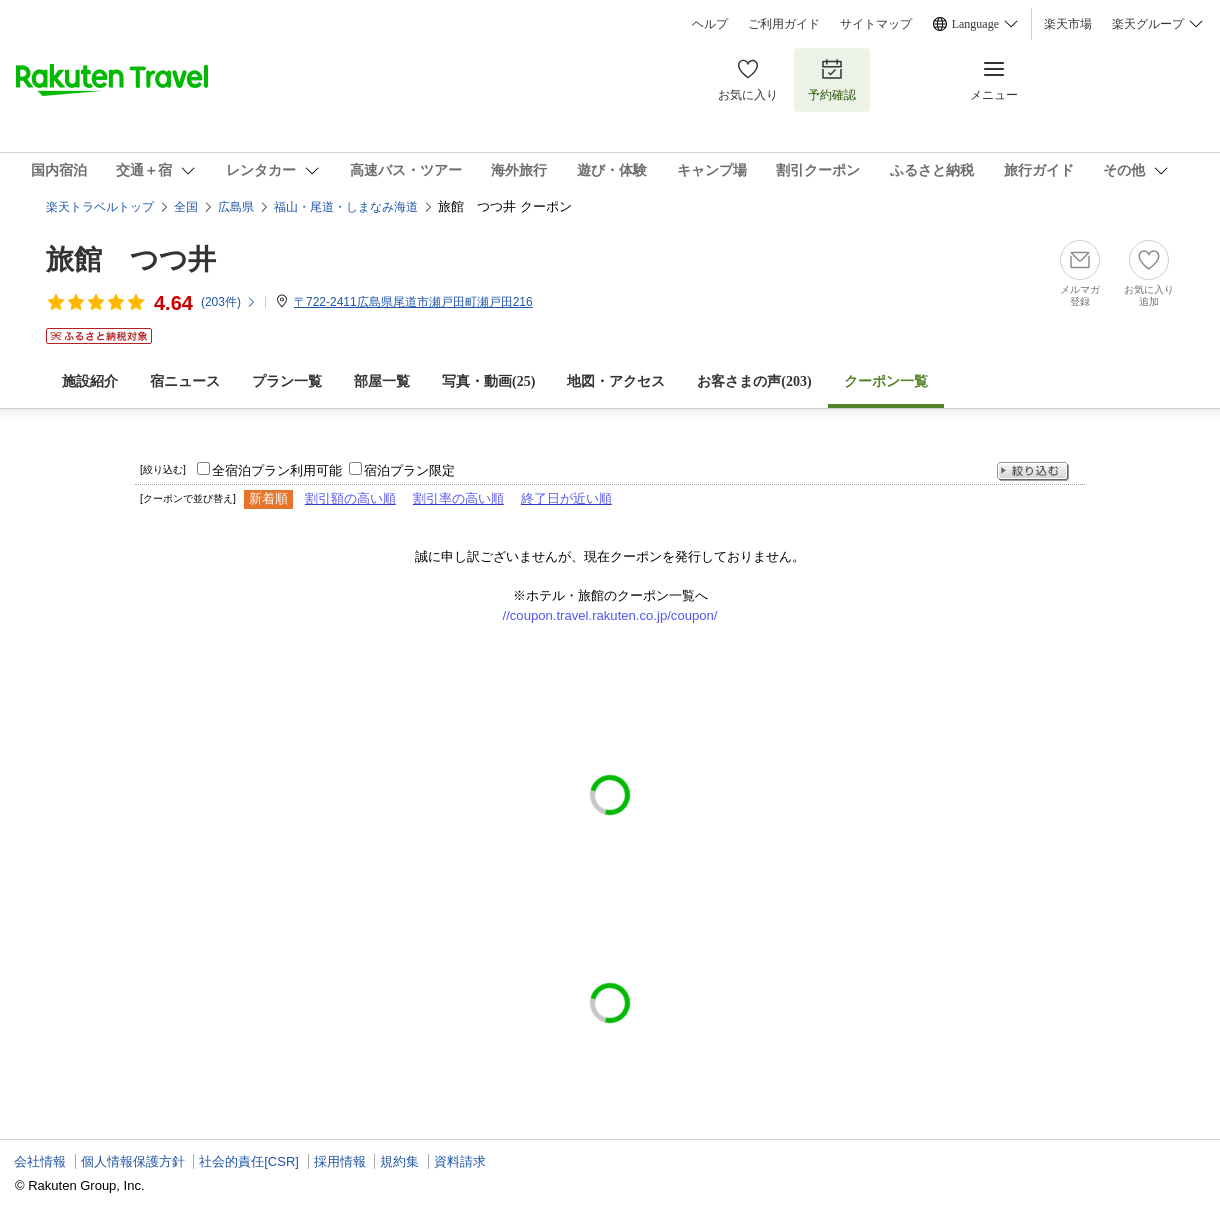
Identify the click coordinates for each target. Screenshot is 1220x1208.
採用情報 (340, 1161)
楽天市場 (1068, 24)
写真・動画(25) (488, 381)
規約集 (399, 1161)
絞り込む (1033, 471)
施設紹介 (90, 381)
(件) (229, 302)
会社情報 (40, 1161)
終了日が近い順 (566, 498)
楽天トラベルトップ (100, 207)
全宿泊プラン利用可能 (277, 470)
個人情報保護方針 (133, 1161)
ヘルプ (710, 24)
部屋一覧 (382, 381)
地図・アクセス (616, 381)
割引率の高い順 (458, 498)
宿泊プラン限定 (409, 470)
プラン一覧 (287, 381)
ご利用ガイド (784, 24)
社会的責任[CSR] (249, 1161)
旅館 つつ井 (131, 259)
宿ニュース (185, 381)
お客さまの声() (754, 381)
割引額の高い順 (350, 498)
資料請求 (460, 1161)
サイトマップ (876, 24)
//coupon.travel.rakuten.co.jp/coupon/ (610, 615)
